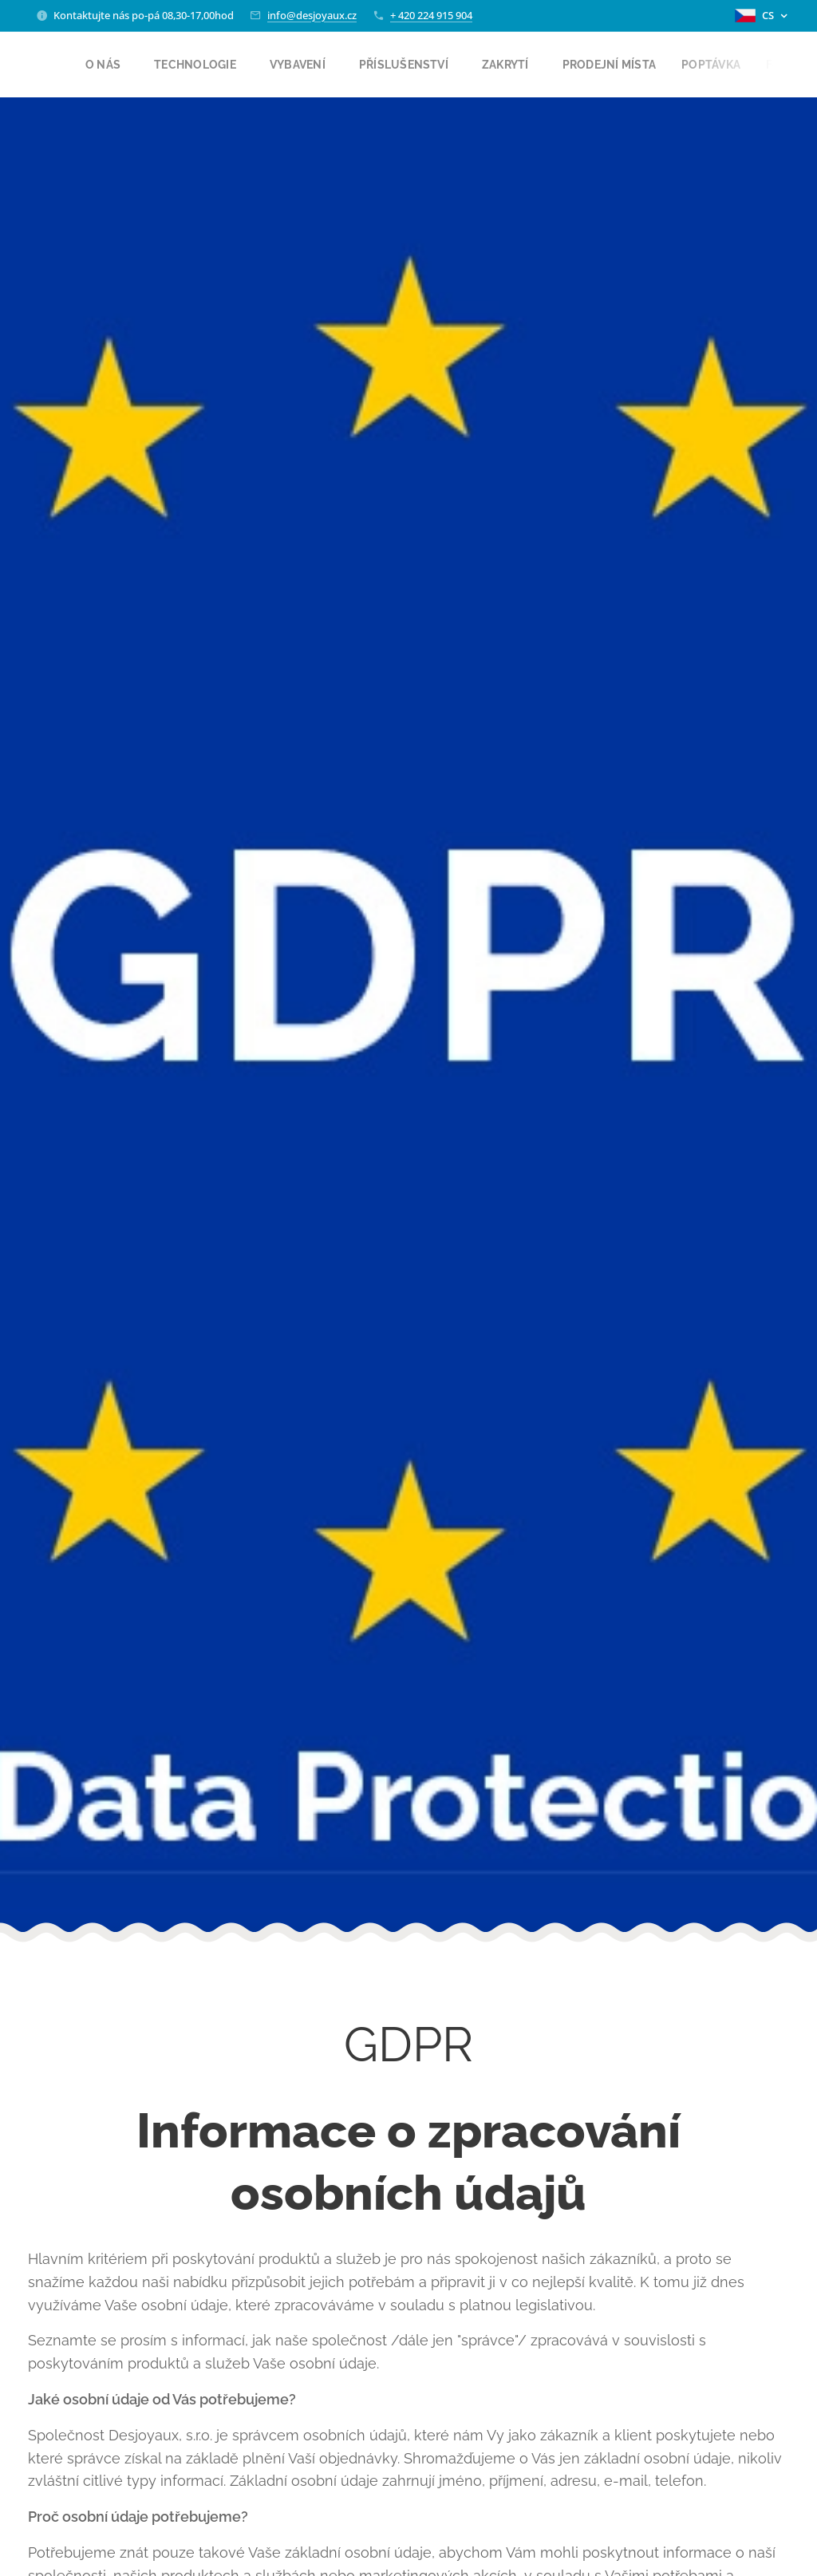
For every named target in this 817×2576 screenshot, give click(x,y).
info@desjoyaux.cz (312, 15)
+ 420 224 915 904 (431, 15)
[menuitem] (112, 65)
